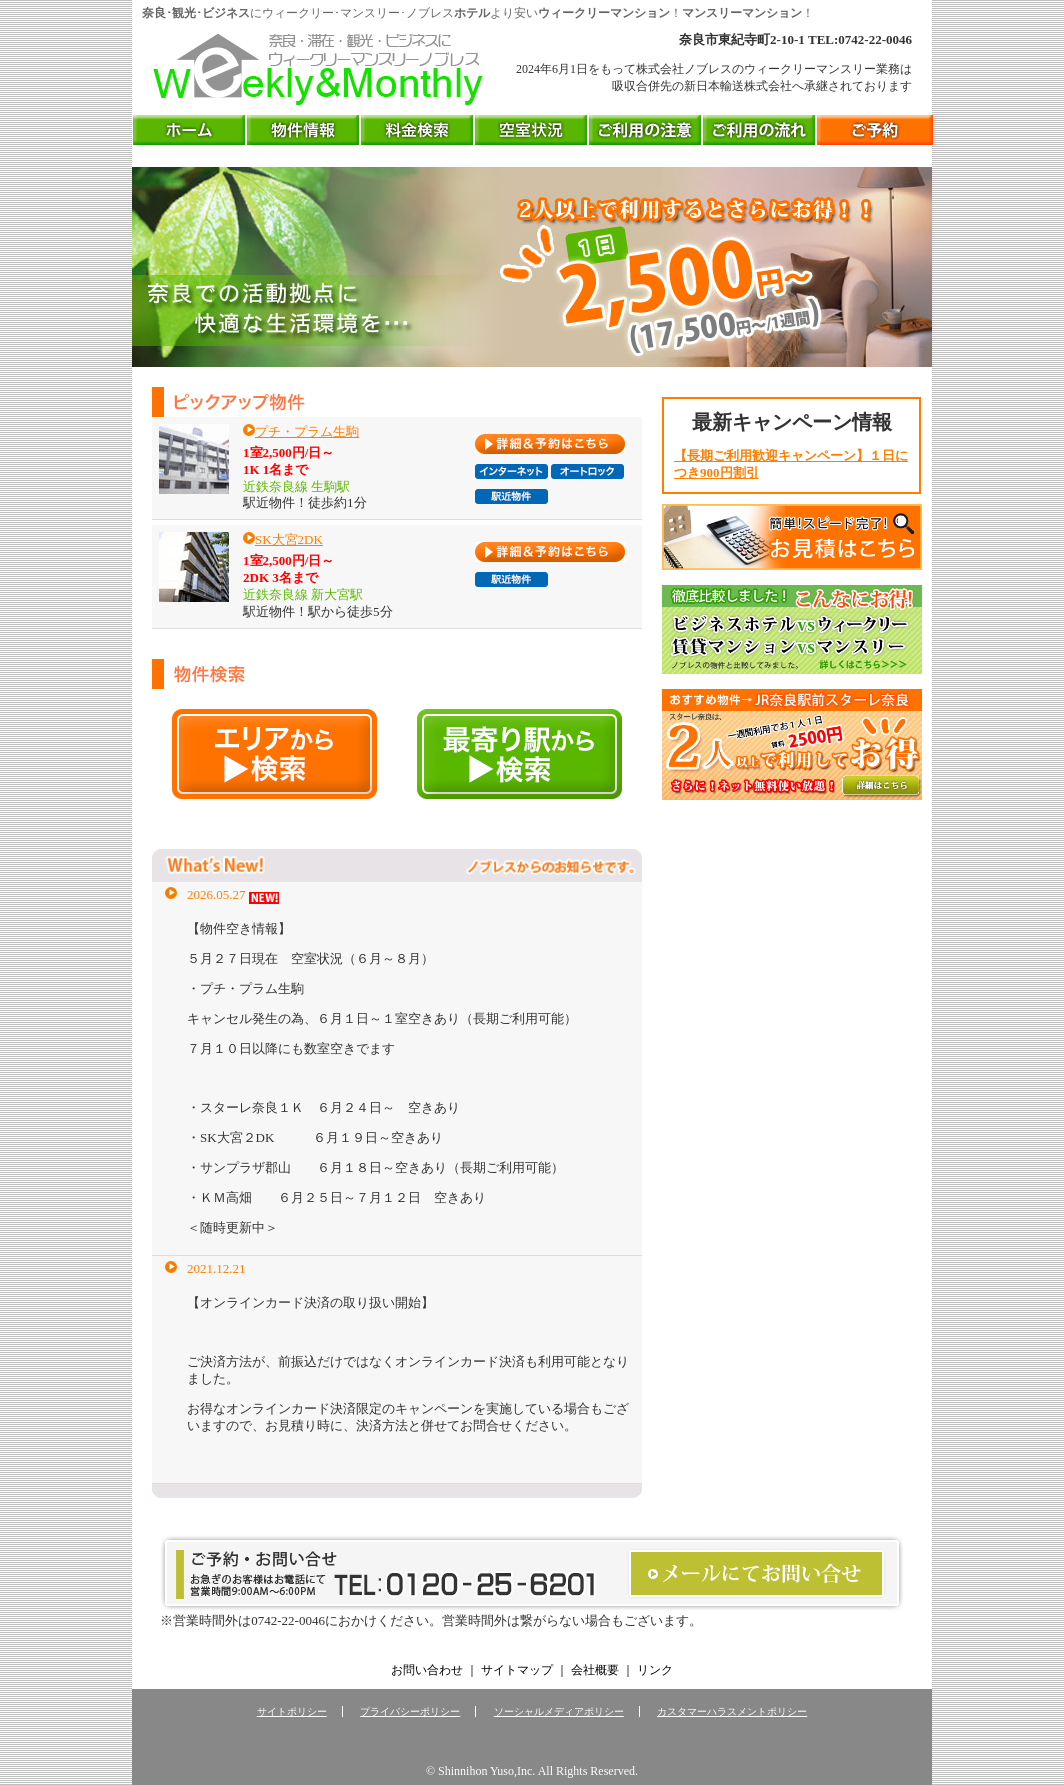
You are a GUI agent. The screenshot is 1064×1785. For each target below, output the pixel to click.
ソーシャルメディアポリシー (559, 1711)
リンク (655, 1670)
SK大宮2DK (289, 539)
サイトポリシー (292, 1711)
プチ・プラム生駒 (307, 431)
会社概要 (595, 1670)
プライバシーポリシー (410, 1711)
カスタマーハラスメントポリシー (732, 1711)
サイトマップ (517, 1670)
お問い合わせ (427, 1670)
